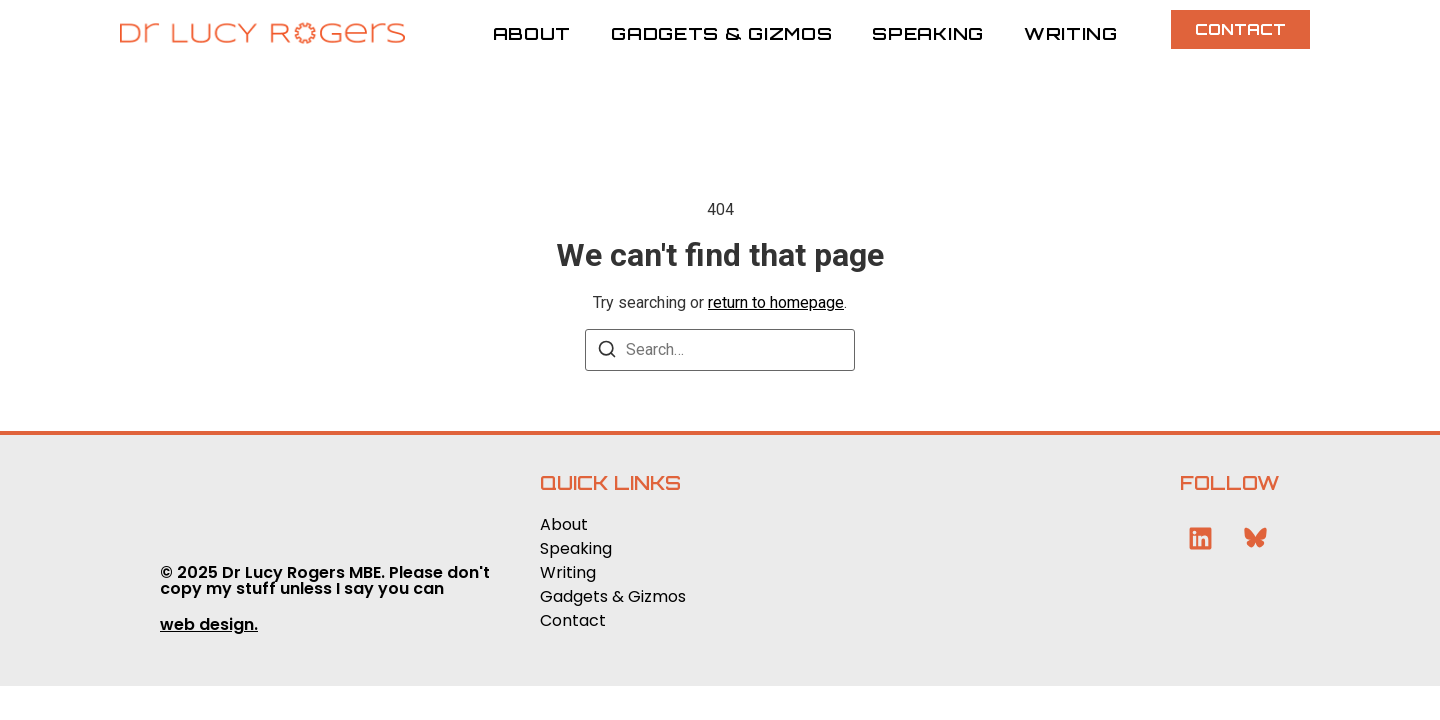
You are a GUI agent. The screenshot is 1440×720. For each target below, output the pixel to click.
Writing (1071, 33)
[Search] (607, 352)
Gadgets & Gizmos (721, 33)
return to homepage (776, 302)
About (532, 33)
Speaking (928, 33)
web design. (209, 624)
